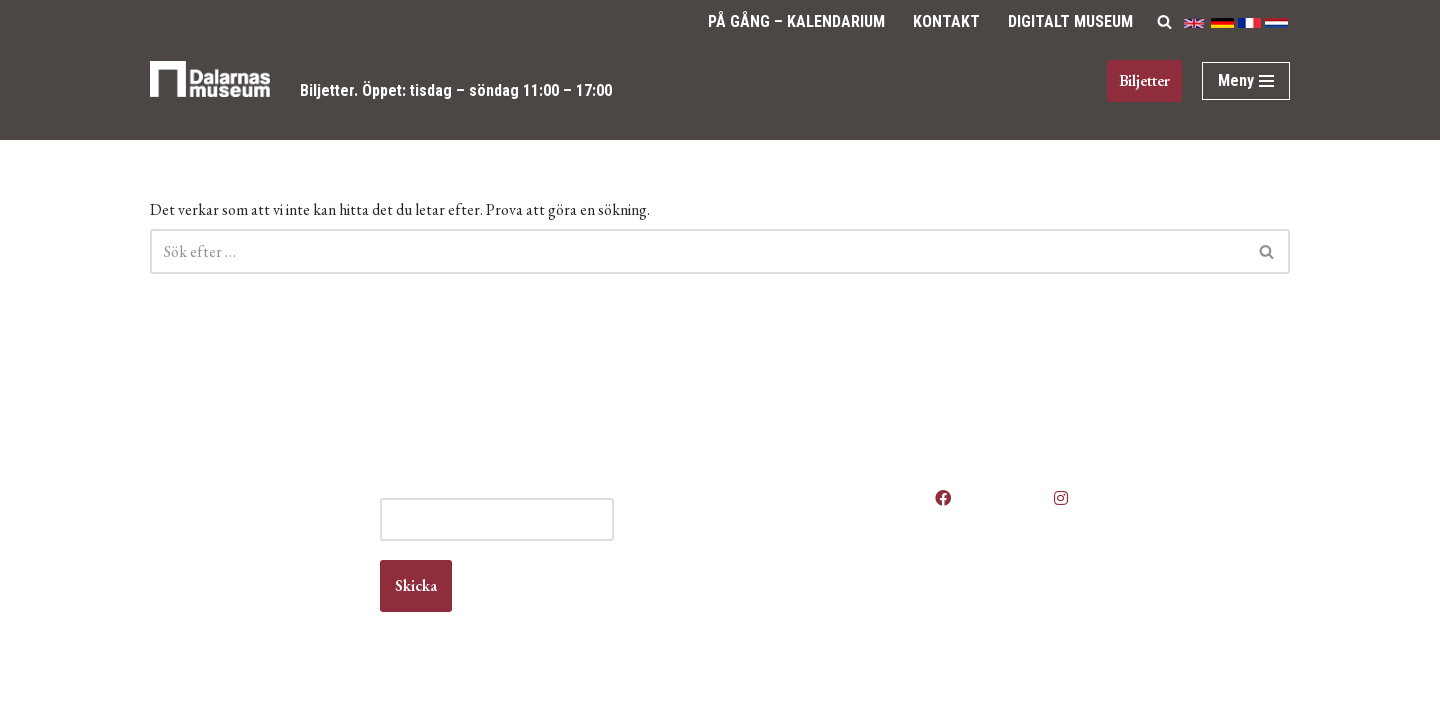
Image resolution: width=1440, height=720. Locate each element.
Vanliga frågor (797, 606)
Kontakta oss (794, 567)
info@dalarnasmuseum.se (261, 586)
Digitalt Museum (1070, 21)
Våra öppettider (803, 491)
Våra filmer (788, 625)
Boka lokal (785, 529)
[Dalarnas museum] (210, 91)
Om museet (790, 587)
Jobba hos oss (799, 548)
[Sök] (1164, 21)
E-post (540, 491)
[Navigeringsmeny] (1246, 81)
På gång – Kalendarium (796, 21)
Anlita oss (784, 510)
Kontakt (946, 21)
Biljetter (328, 90)
